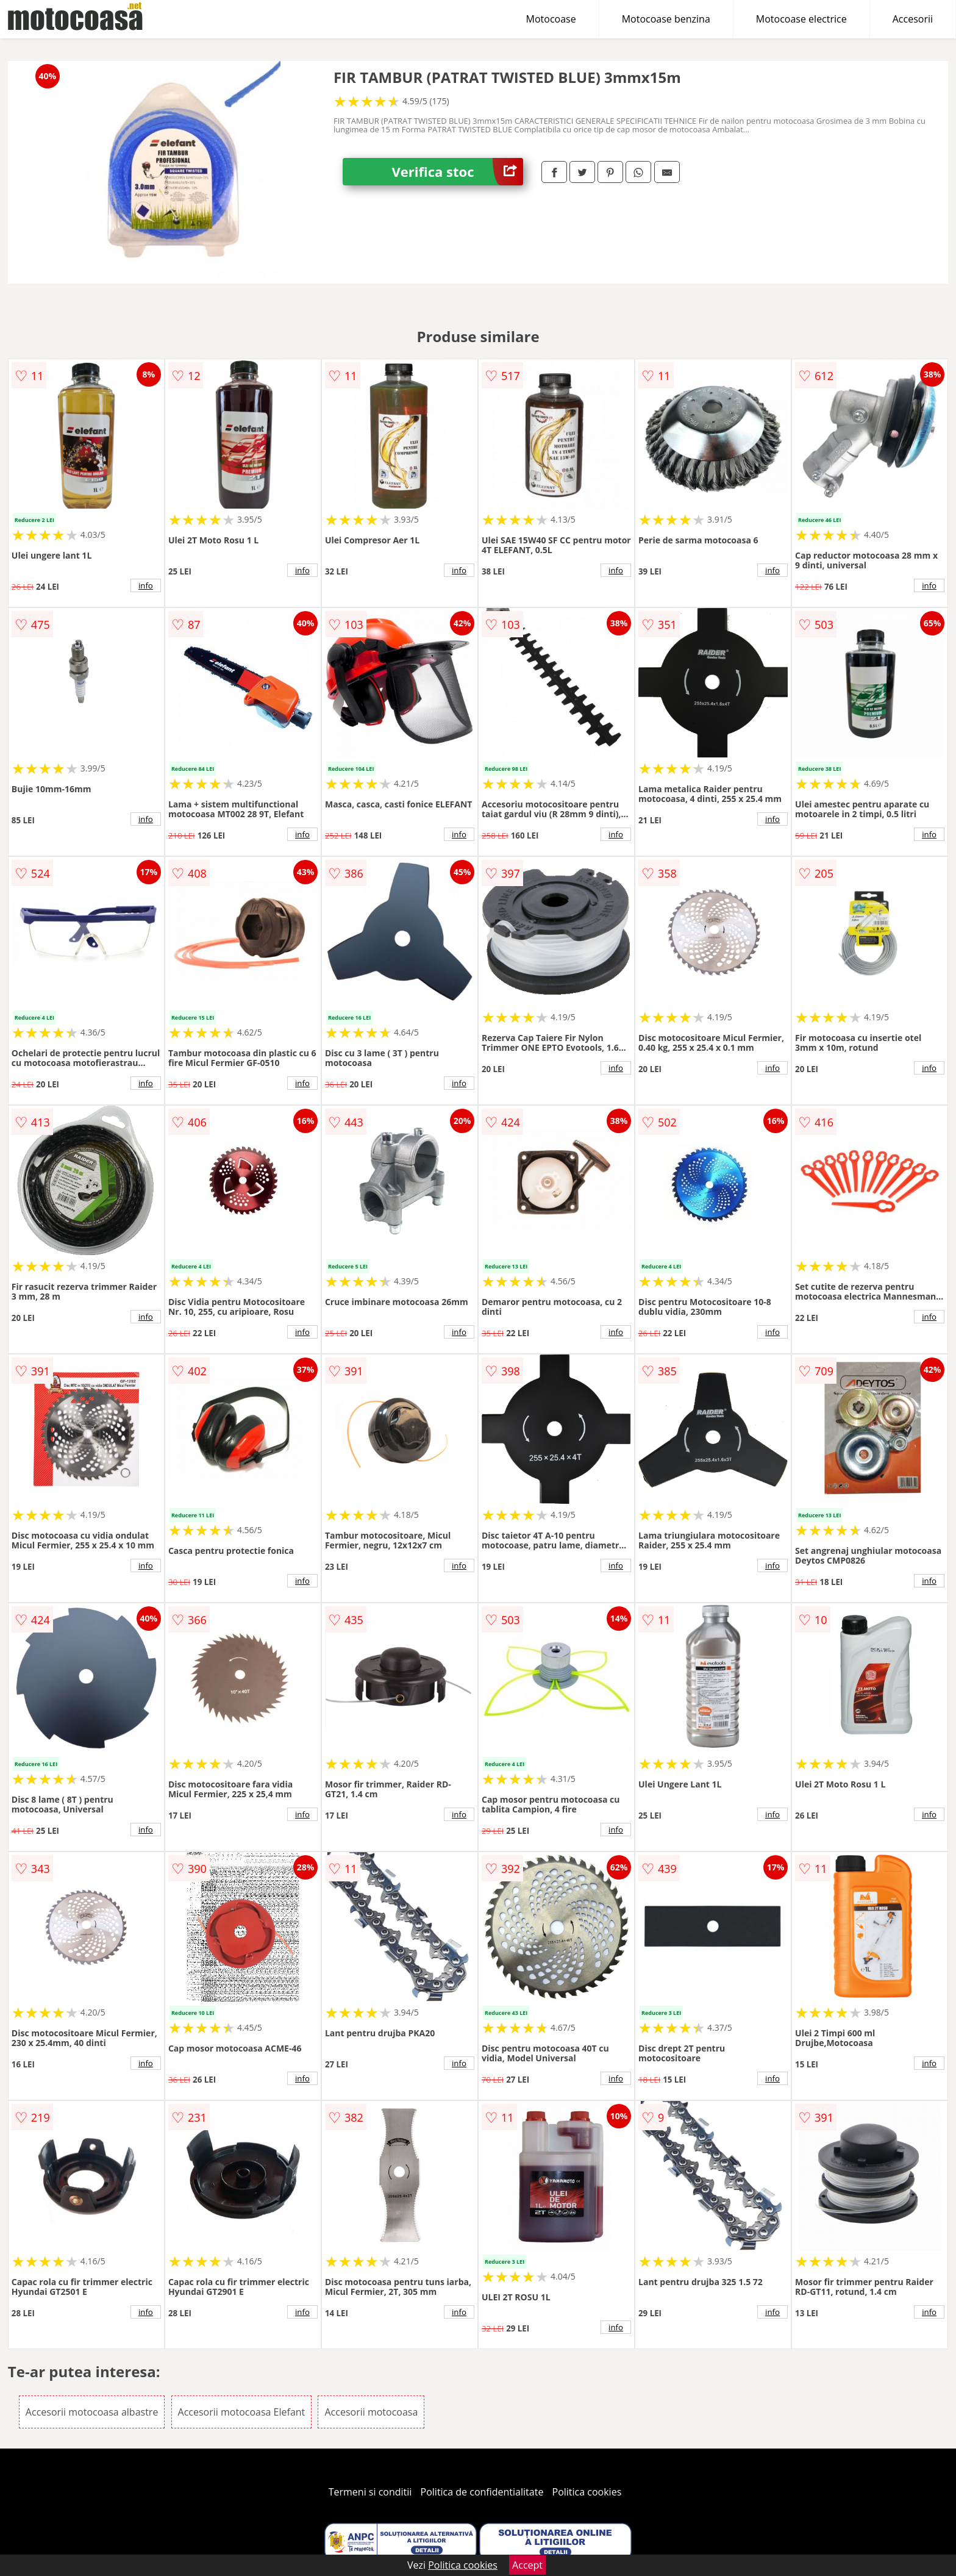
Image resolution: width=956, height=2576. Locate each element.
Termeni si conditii (370, 2492)
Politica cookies (587, 2492)
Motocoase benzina (666, 19)
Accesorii (913, 19)
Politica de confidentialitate (482, 2492)
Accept (527, 2565)
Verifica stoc (457, 171)
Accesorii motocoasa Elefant (241, 2412)
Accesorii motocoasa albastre (92, 2412)
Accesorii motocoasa (371, 2412)
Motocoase (551, 19)
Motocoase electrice (801, 19)
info (145, 585)
